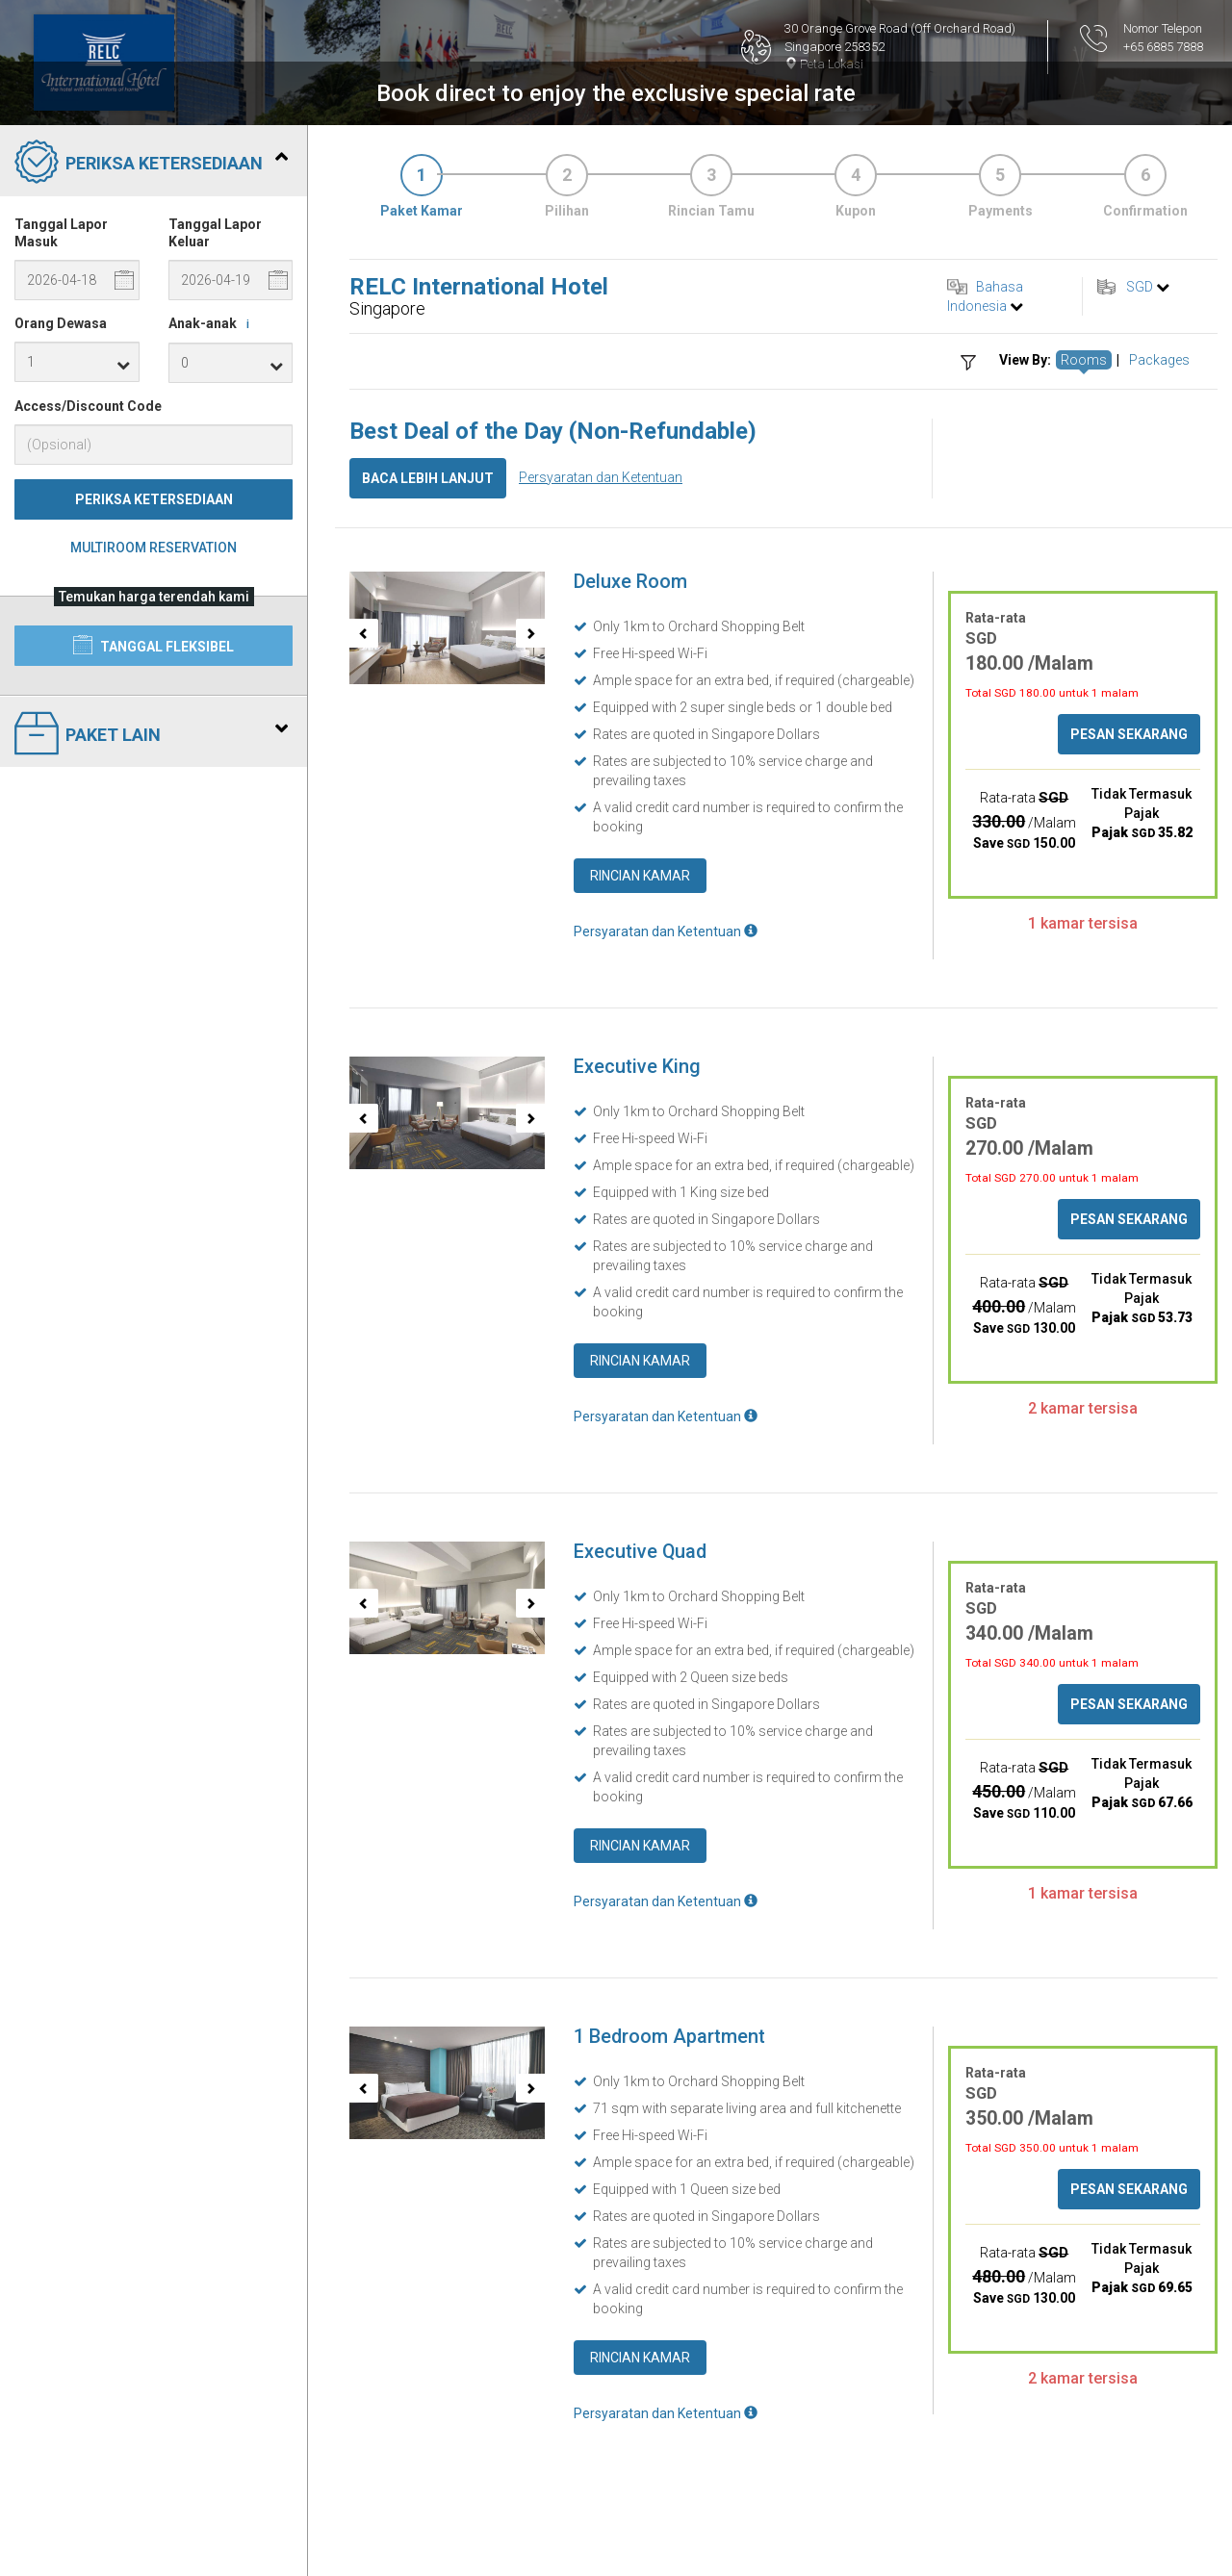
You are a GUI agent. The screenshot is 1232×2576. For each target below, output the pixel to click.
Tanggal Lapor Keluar (215, 233)
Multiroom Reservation (153, 547)
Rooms (1084, 360)
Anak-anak (212, 324)
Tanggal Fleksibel (153, 644)
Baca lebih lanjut (428, 478)
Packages (1159, 360)
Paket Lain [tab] (151, 735)
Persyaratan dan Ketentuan (600, 477)
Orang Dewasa (60, 323)
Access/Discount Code (88, 406)
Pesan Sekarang (1129, 734)
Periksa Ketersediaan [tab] (151, 164)
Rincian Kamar (640, 875)
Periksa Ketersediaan (154, 499)
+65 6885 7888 (1163, 46)
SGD (1139, 286)
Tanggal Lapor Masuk (61, 233)
